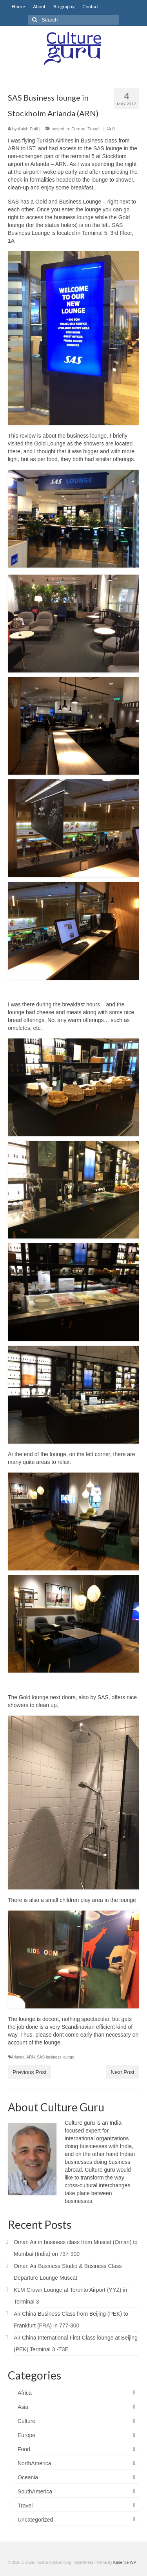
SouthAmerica (35, 2491)
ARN (30, 2057)
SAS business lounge (55, 2057)
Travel (93, 128)
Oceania (28, 2477)
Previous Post (29, 2072)
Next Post (122, 2072)
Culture (26, 2421)
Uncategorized (35, 2520)
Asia (23, 2407)
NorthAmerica (34, 2463)
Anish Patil (28, 128)
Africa (25, 2393)
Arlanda (17, 2057)
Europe (78, 128)
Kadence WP (124, 2562)
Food (24, 2449)
